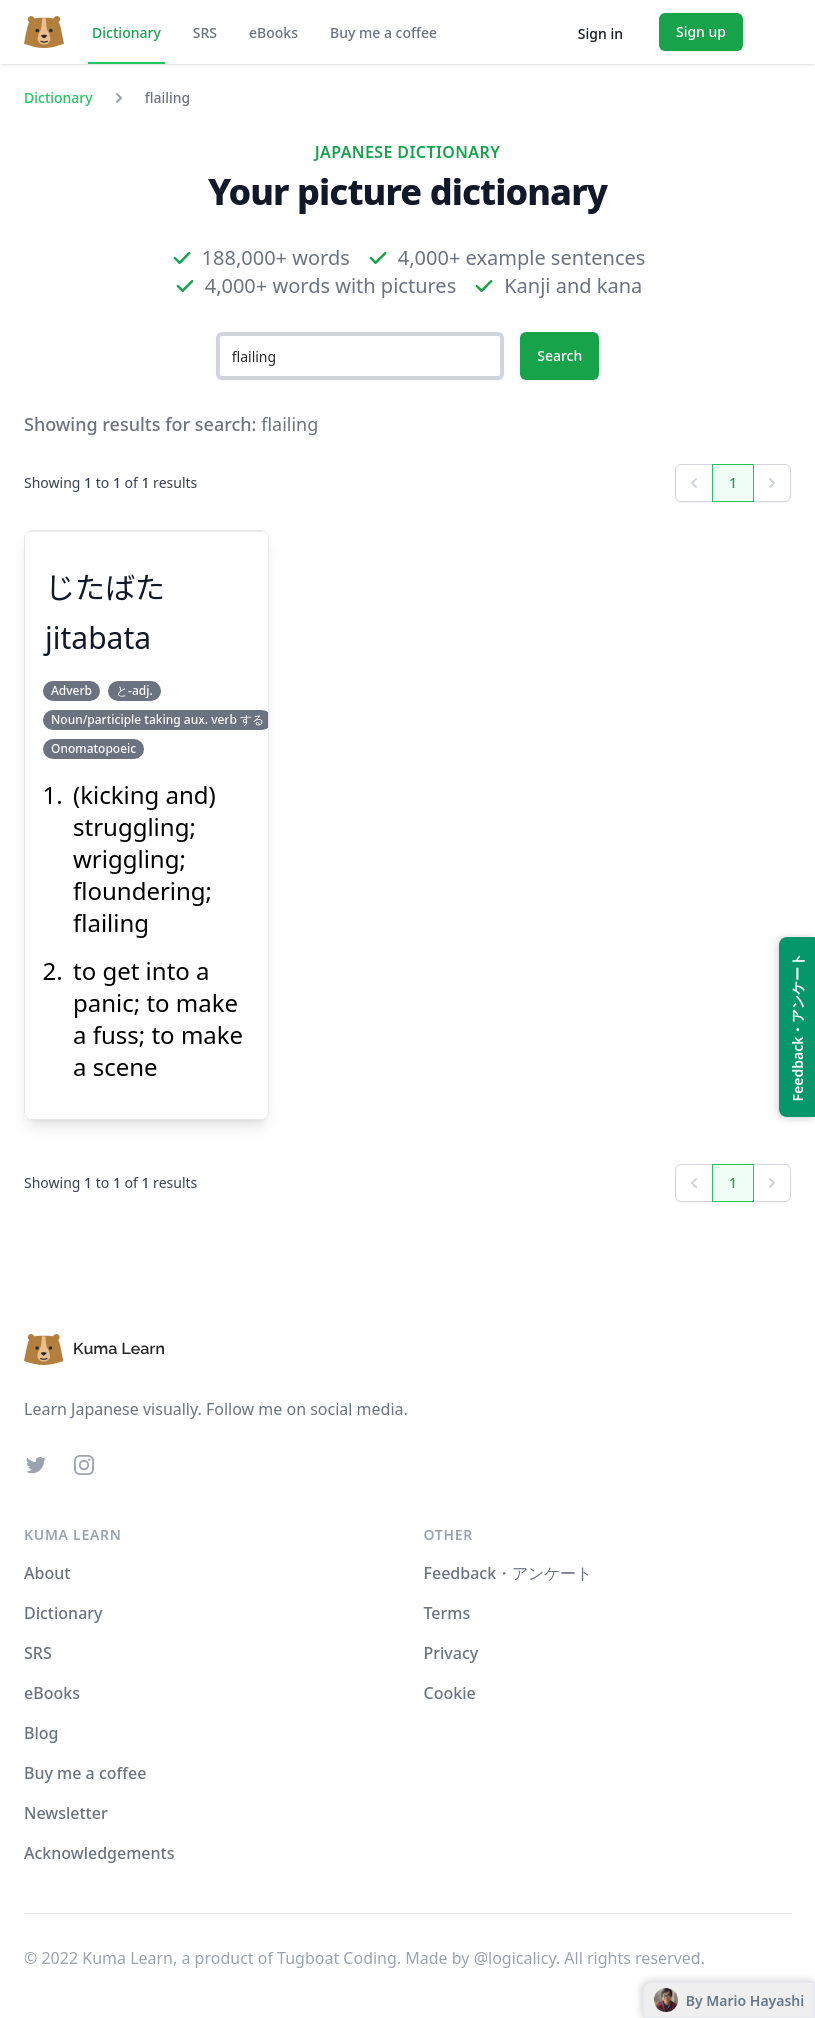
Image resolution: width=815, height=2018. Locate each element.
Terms (447, 1613)
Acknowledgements (99, 1853)
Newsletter (66, 1813)
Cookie (450, 1693)
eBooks (273, 32)
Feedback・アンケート (508, 1573)
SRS (205, 32)
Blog (41, 1733)
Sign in (600, 33)
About (47, 1573)
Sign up (701, 31)
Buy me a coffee (383, 32)
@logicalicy (515, 1958)
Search (559, 355)
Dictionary (126, 32)
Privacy (451, 1653)
